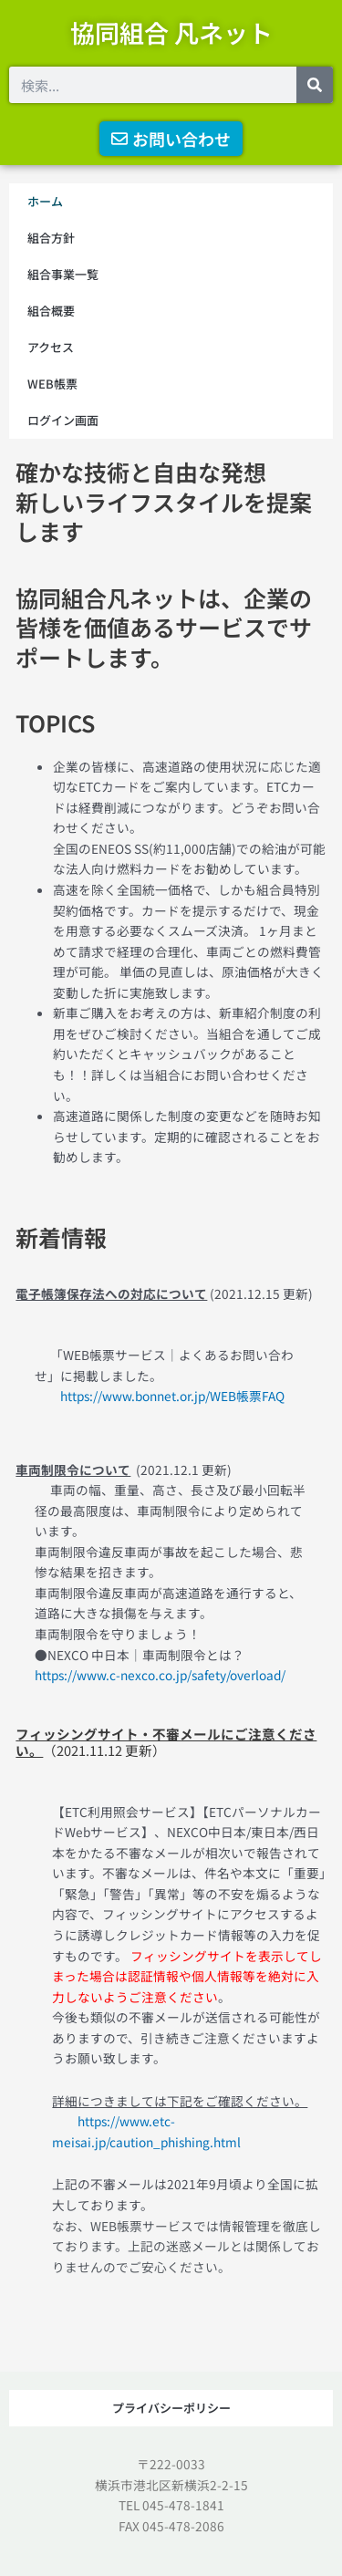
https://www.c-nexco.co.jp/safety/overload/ (160, 1675)
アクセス (50, 347)
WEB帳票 (52, 383)
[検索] (314, 85)
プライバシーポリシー (171, 2407)
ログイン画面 (62, 420)
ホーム (45, 201)
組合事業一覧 (62, 274)
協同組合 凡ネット (171, 32)
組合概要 (51, 310)
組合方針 (51, 237)
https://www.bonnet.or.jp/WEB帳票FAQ (160, 1396)
